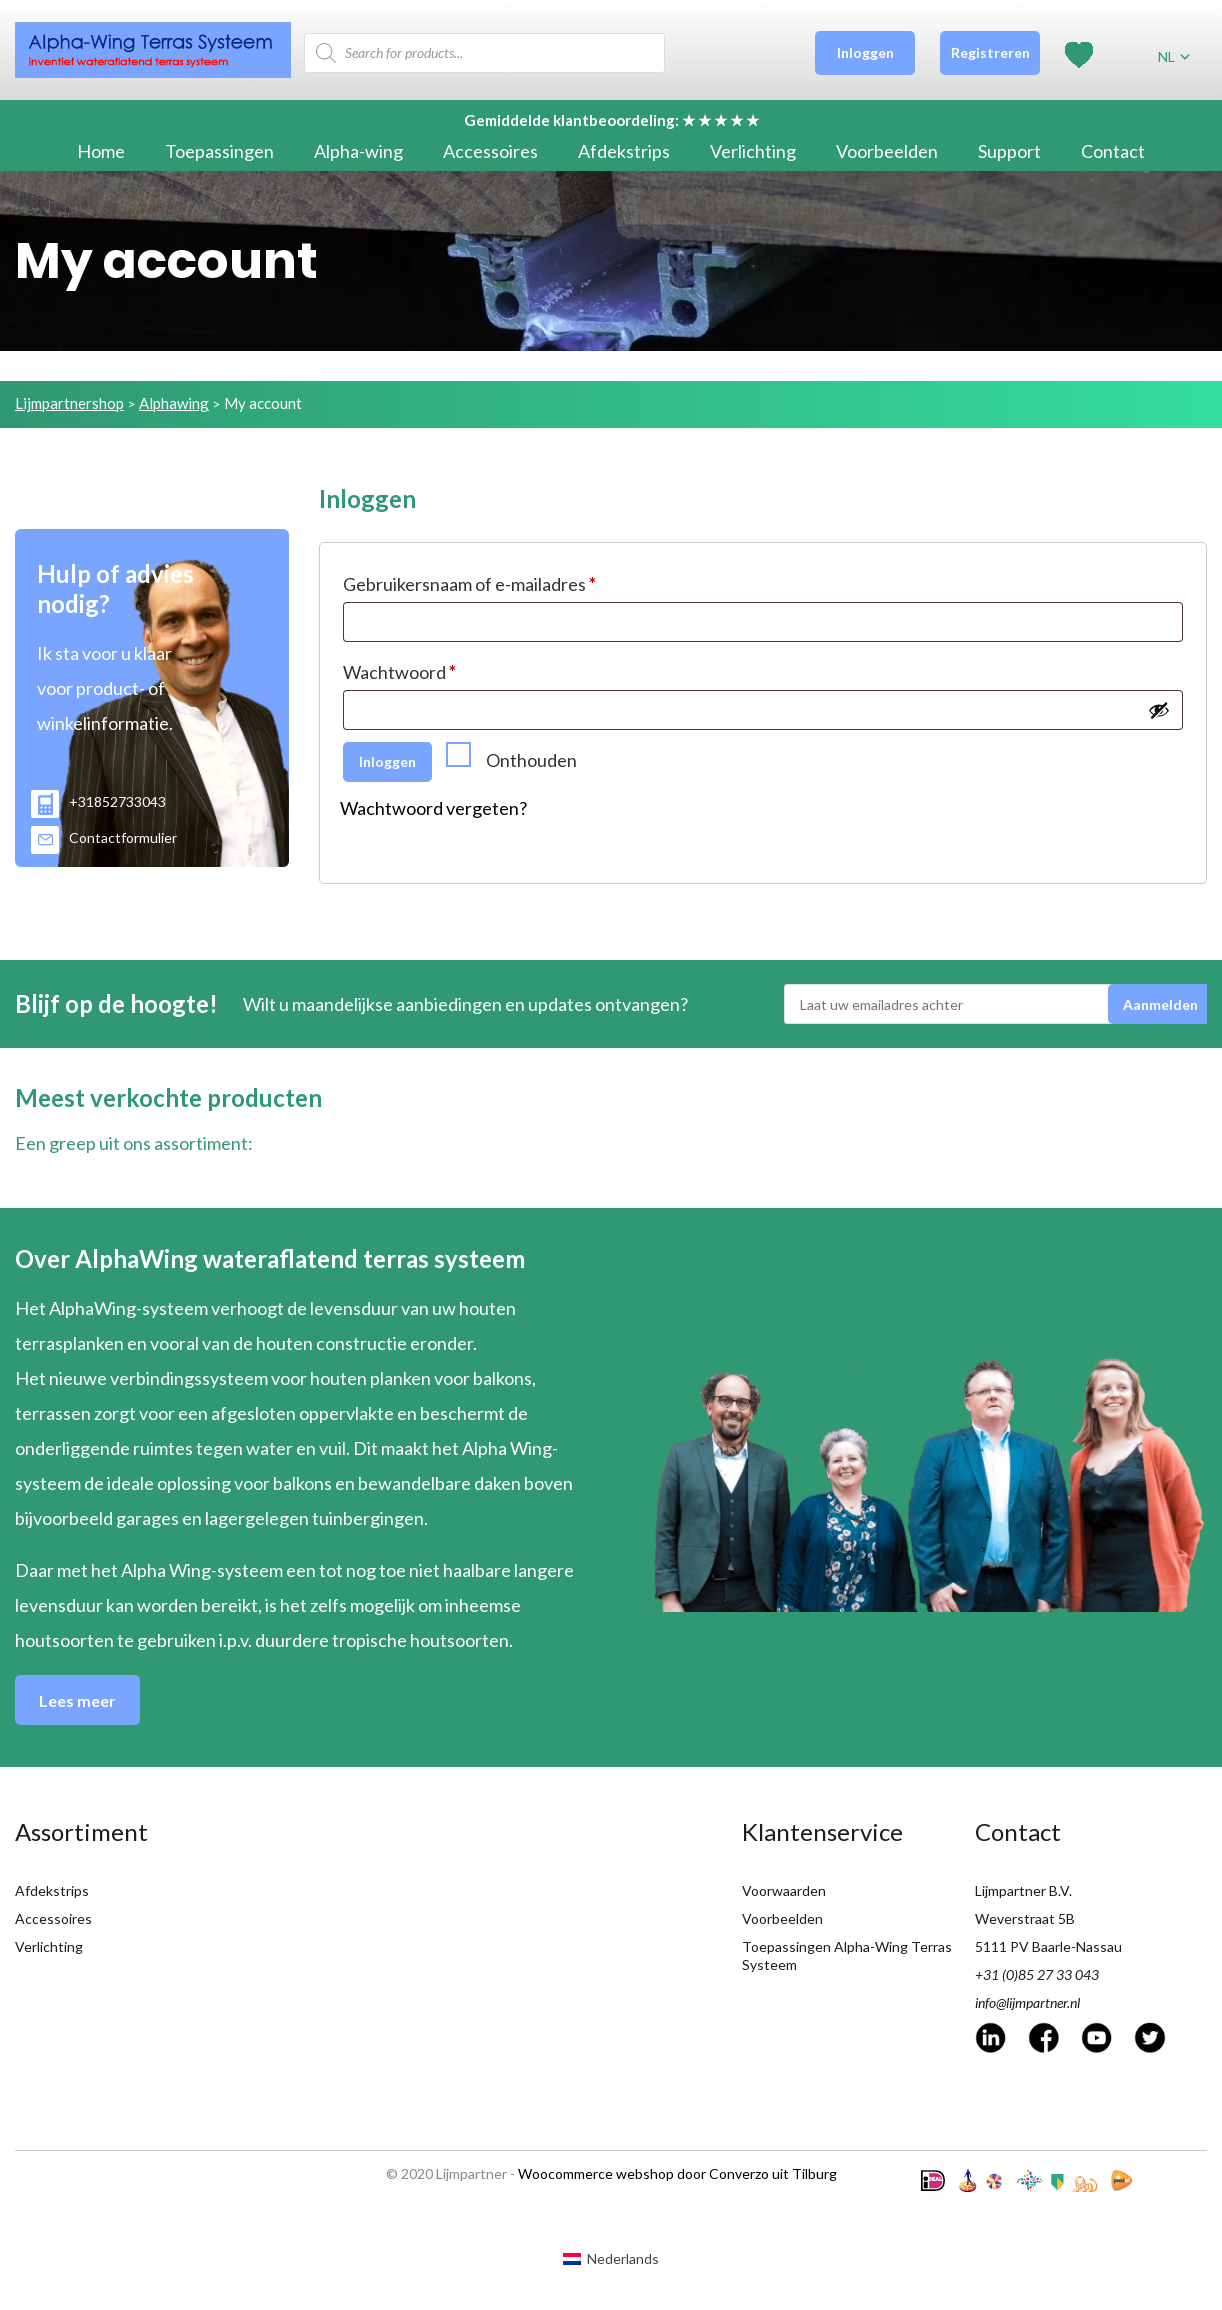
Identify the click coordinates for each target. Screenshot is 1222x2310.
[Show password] (1159, 710)
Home (101, 151)
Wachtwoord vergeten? (433, 808)
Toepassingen (219, 151)
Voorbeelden (887, 151)
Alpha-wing (358, 151)
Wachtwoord (399, 672)
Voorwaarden (784, 1890)
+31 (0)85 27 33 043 (1037, 1974)
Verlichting (753, 151)
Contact (1113, 151)
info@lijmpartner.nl (1027, 2002)
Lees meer (77, 1700)
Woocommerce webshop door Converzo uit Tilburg (677, 2173)
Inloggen (865, 52)
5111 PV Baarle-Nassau (1048, 1946)
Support (1009, 151)
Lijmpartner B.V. (1023, 1890)
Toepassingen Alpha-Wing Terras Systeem (847, 1955)
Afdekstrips (624, 151)
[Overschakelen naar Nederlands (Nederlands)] (611, 2258)
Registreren (990, 52)
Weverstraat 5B (1025, 1918)
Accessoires (490, 151)
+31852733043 (98, 801)
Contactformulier (104, 837)
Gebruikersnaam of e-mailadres (469, 584)
